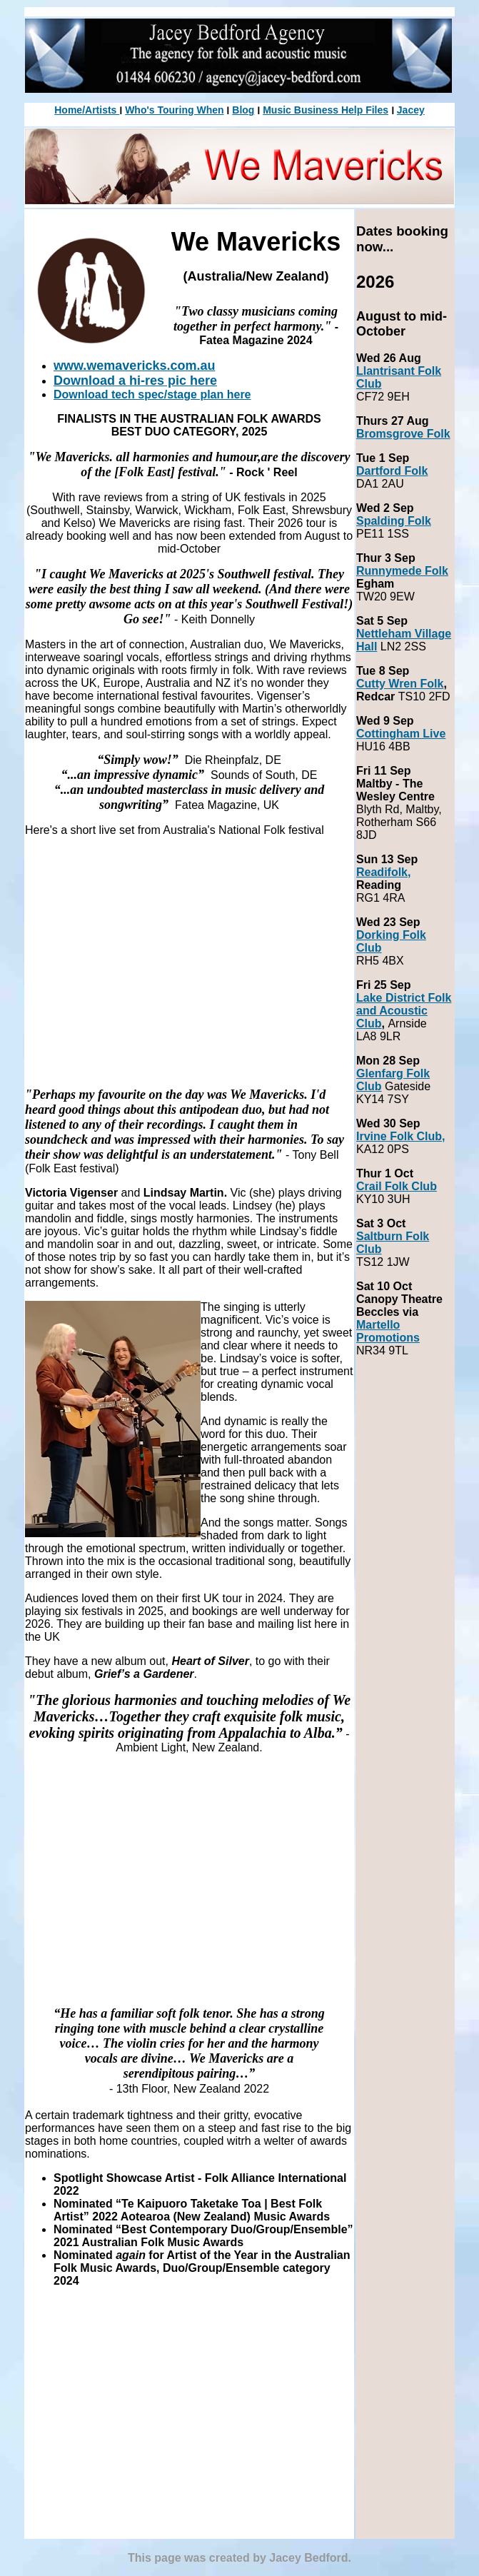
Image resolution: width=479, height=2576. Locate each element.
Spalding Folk (393, 521)
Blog (243, 110)
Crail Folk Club (396, 1186)
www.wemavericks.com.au (134, 365)
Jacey (411, 110)
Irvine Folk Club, (400, 1136)
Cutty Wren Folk (399, 684)
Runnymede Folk (402, 571)
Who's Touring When (174, 110)
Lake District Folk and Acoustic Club (403, 1011)
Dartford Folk (392, 471)
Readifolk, (383, 872)
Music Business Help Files (325, 110)
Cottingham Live (400, 734)
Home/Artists (86, 110)
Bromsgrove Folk (403, 434)
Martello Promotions (388, 1331)
